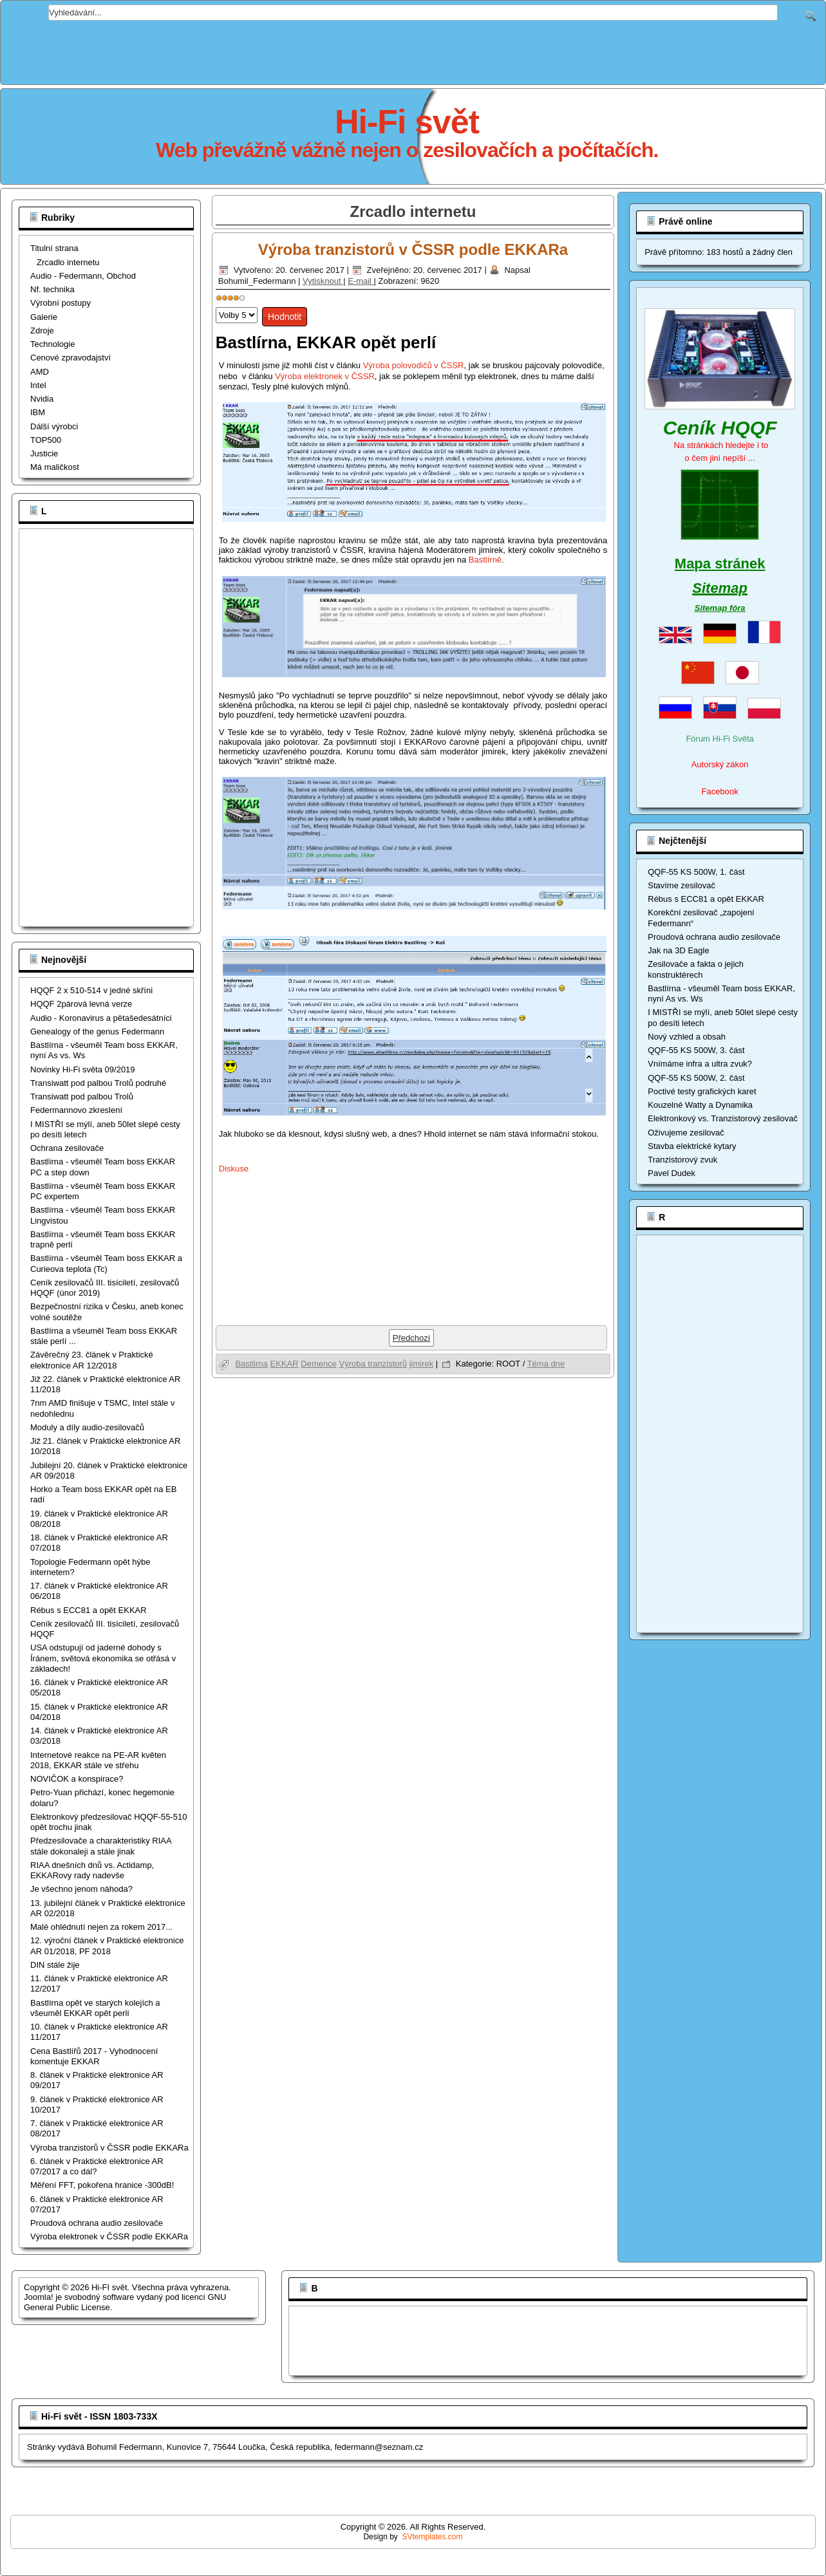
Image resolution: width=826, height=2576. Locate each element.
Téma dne (546, 1363)
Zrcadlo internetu (68, 262)
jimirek (421, 1363)
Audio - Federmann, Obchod (83, 276)
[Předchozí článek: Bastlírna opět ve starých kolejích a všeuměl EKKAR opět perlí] (412, 1338)
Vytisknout (323, 281)
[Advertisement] (413, 50)
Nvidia (41, 399)
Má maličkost (54, 467)
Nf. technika (52, 289)
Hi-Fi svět (407, 121)
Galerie (43, 317)
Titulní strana (54, 248)
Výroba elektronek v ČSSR (325, 376)
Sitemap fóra (720, 608)
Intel (38, 385)
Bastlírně (485, 560)
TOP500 (45, 440)
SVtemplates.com (432, 2536)
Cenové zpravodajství (70, 357)
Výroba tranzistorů (373, 1363)
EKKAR (284, 1363)
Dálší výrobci (54, 426)
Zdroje (42, 330)
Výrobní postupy (60, 303)
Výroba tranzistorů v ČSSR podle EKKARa (413, 249)
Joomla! (38, 2297)
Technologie (52, 344)
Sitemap (719, 588)
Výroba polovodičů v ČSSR (413, 365)
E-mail (360, 281)
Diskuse (234, 1168)
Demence (319, 1363)
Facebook (720, 791)
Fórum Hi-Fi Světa (719, 738)
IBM (37, 412)
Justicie (44, 453)
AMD (39, 372)
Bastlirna (251, 1363)
